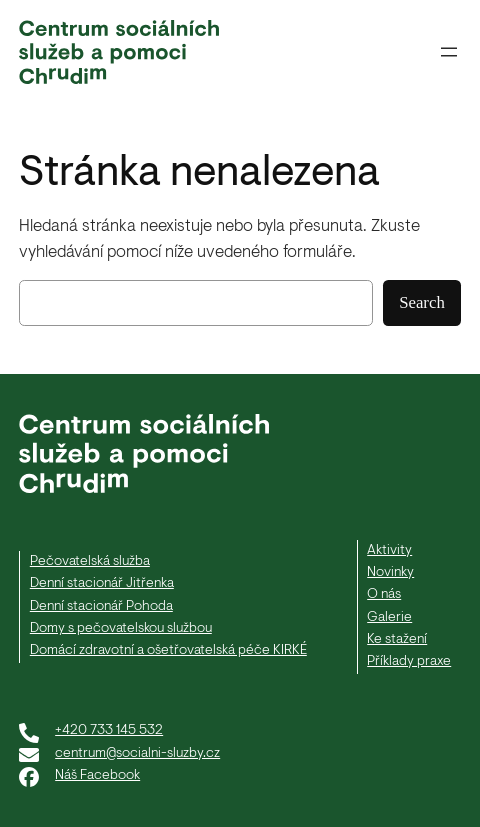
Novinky (390, 572)
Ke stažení (397, 639)
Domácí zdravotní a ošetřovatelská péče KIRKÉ (168, 650)
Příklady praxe (409, 661)
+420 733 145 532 (109, 730)
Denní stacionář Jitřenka (102, 583)
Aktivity (389, 550)
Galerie (389, 617)
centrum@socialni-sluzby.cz (137, 753)
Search (422, 302)
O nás (384, 594)
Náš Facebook (97, 775)
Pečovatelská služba (90, 561)
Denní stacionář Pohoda (101, 606)
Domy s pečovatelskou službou (121, 628)
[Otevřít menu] (449, 52)
